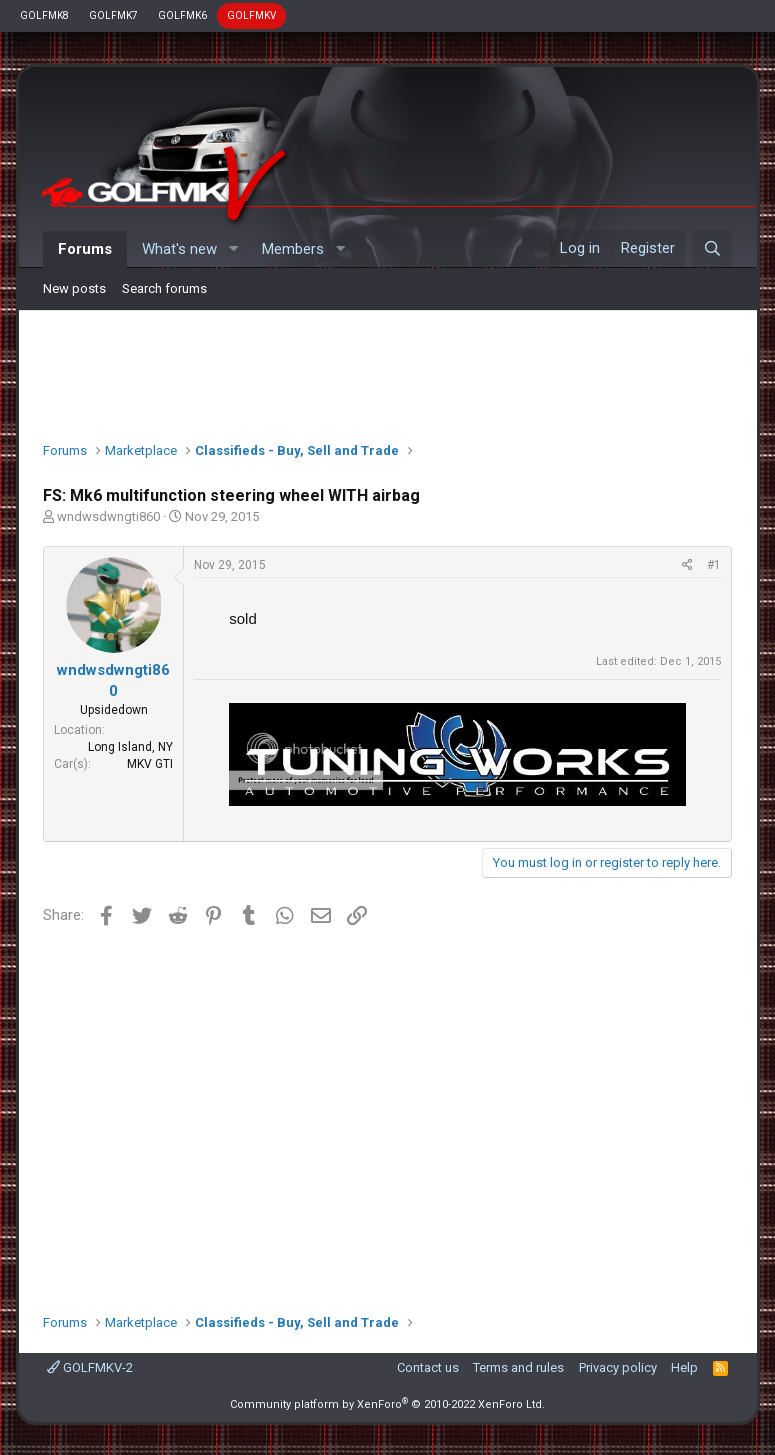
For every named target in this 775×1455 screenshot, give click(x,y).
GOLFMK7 (113, 15)
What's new (179, 249)
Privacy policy (618, 1367)
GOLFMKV (251, 15)
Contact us (428, 1367)
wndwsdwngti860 (108, 516)
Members (293, 249)
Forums (85, 249)
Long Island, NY (130, 747)
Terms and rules (518, 1367)
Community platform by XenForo (387, 1404)
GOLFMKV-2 (90, 1367)
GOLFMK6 (182, 15)
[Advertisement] (388, 371)
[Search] (711, 249)
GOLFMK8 (44, 15)
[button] (233, 249)
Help (684, 1367)
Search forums (164, 288)
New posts (74, 288)
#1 (714, 565)
